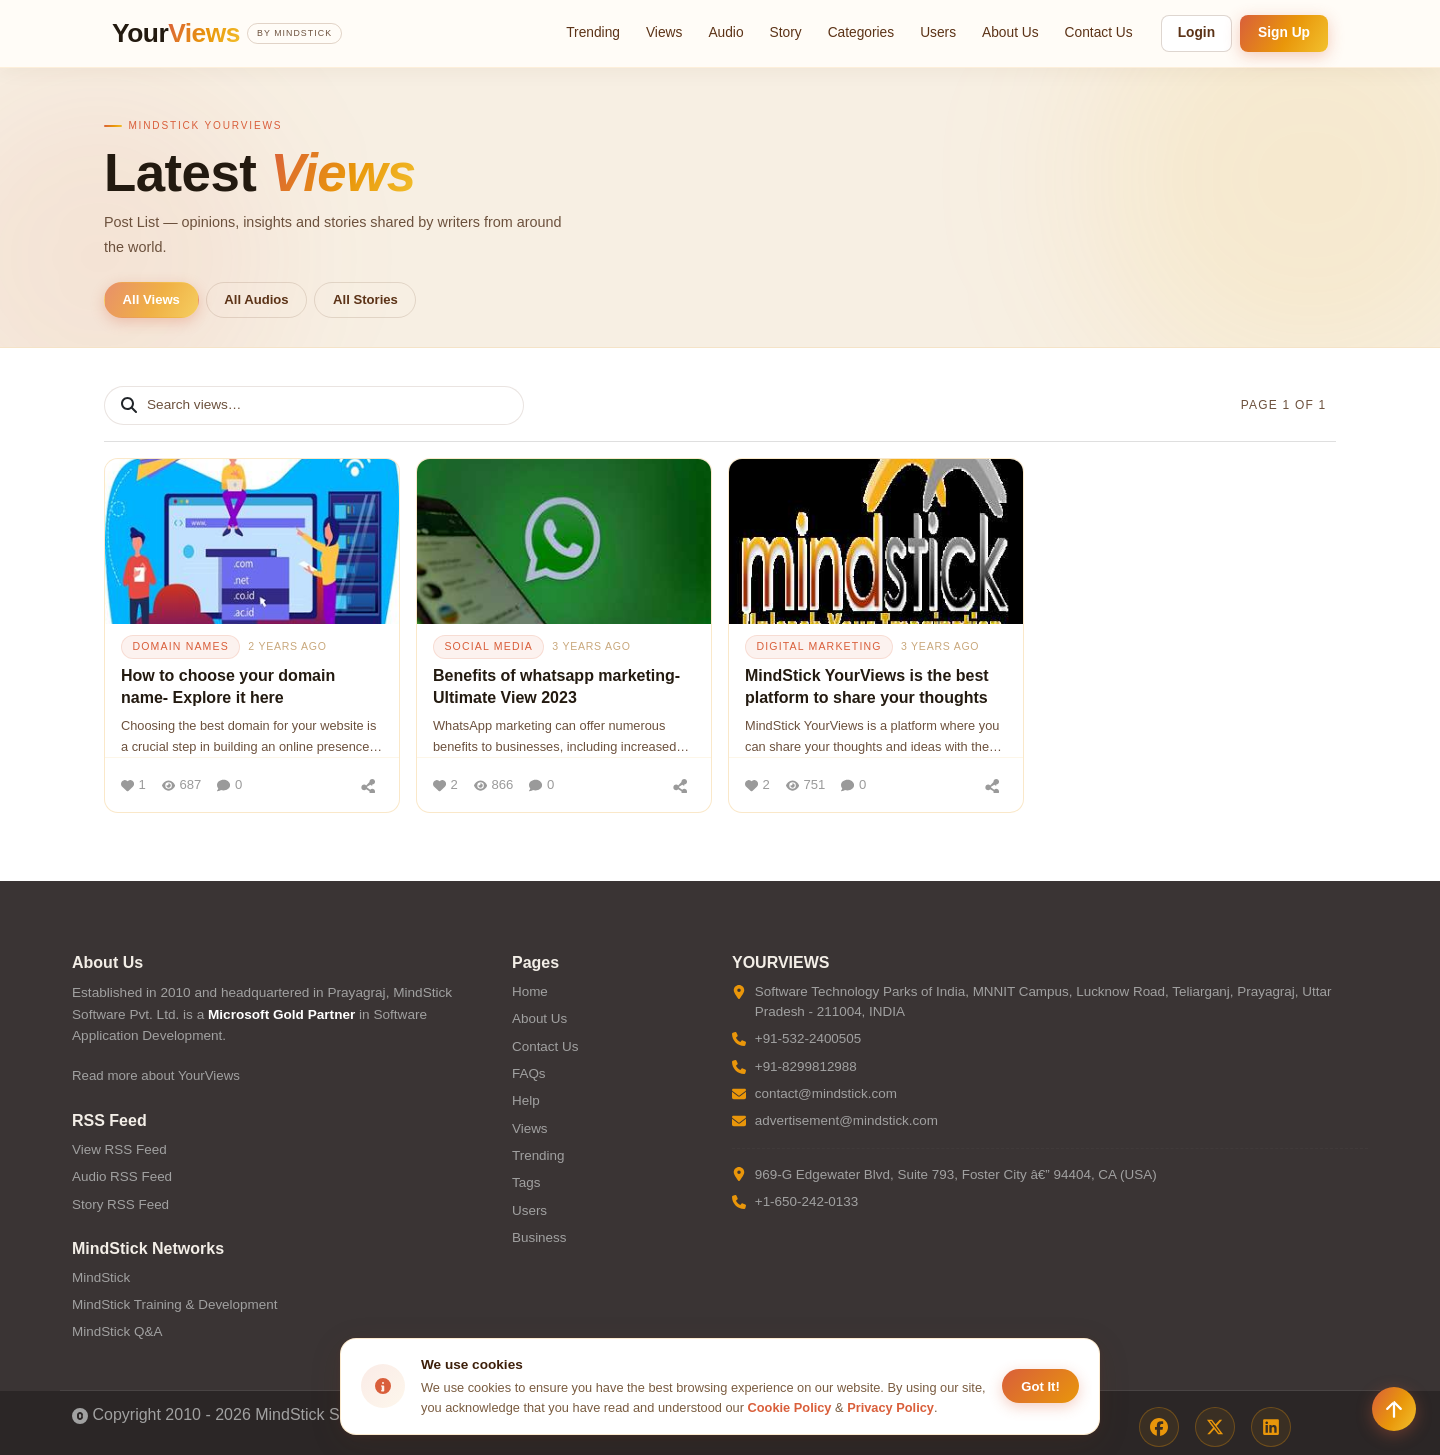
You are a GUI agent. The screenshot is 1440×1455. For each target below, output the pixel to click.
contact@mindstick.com (826, 1093)
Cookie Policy (790, 1407)
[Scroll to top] (1394, 1409)
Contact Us (1099, 32)
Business (539, 1237)
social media (488, 646)
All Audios (256, 299)
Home (530, 991)
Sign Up (1284, 32)
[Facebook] (1159, 1427)
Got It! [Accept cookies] (1040, 1386)
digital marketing (818, 646)
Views (664, 32)
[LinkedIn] (1271, 1427)
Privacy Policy (890, 1407)
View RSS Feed (119, 1149)
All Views (151, 299)
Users (938, 32)
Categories (861, 32)
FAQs (529, 1073)
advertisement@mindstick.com (846, 1120)
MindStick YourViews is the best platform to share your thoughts (867, 686)
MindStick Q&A (117, 1331)
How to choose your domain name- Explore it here (228, 686)
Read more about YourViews (156, 1075)
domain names (180, 646)
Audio (725, 32)
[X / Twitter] (1215, 1427)
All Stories (365, 299)
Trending (593, 32)
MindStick (101, 1277)
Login (1196, 32)
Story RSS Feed (120, 1204)
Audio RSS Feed (122, 1176)
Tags (526, 1182)
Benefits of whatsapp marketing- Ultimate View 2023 (556, 686)
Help (526, 1100)
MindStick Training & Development (174, 1304)
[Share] (368, 785)
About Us (1010, 32)
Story (786, 32)
